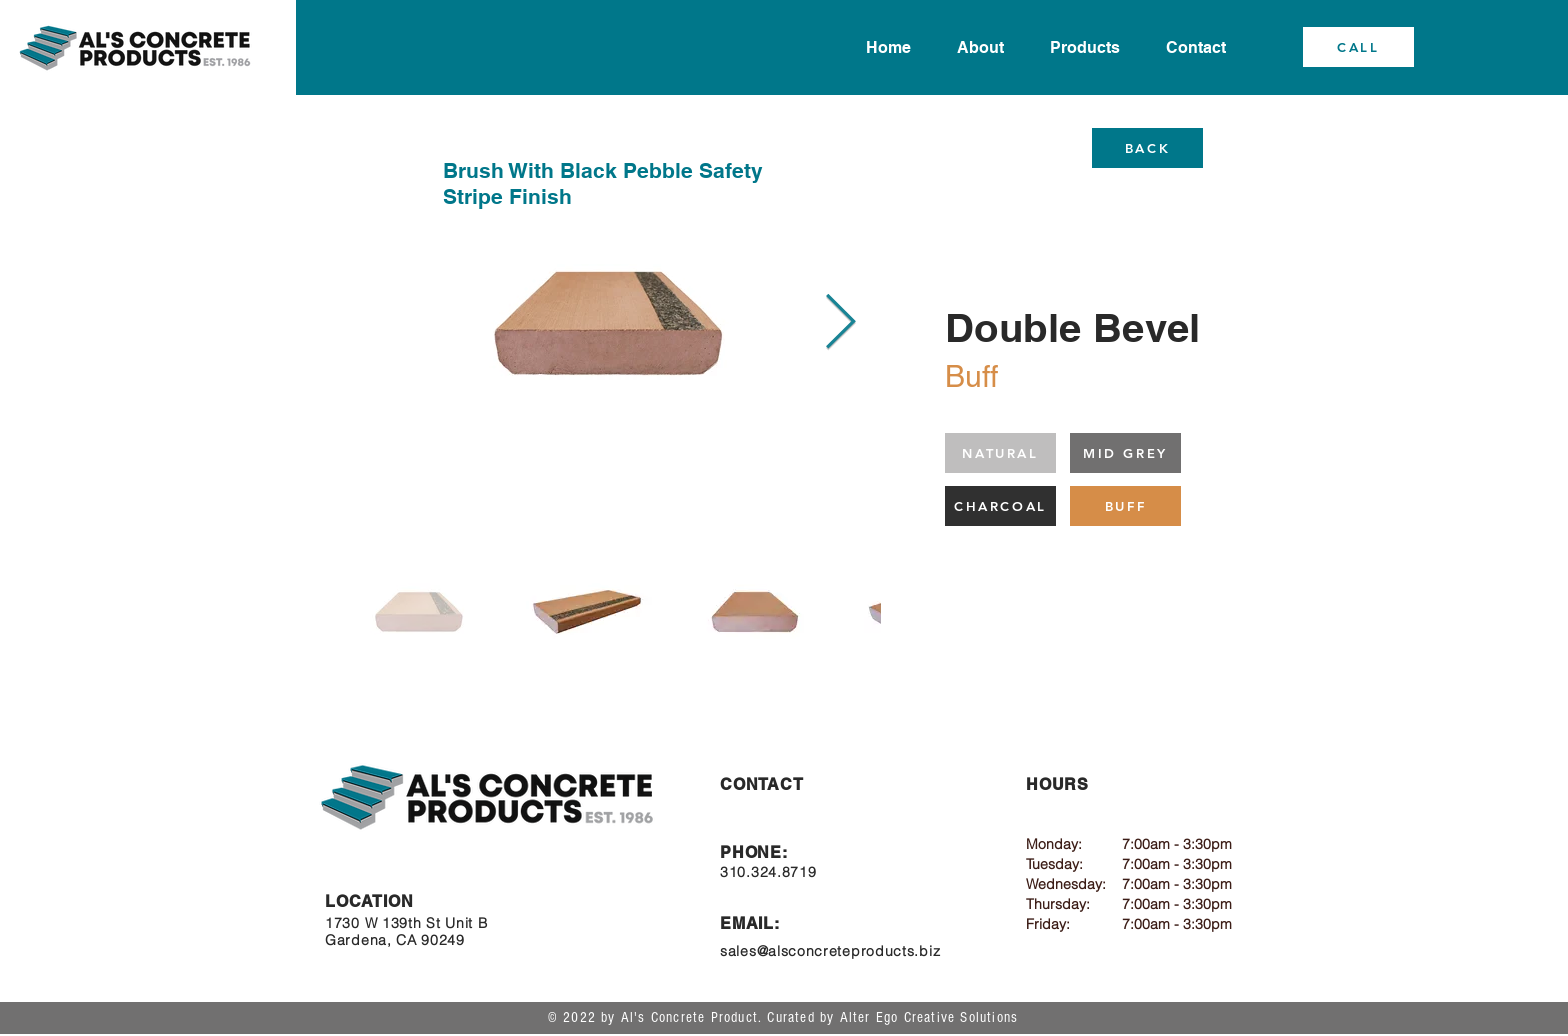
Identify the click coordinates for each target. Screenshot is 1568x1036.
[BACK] (1147, 148)
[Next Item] (840, 323)
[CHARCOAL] (1000, 506)
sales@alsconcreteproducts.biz (830, 951)
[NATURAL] (1000, 453)
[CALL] (1358, 47)
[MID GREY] (1125, 453)
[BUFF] (1125, 506)
